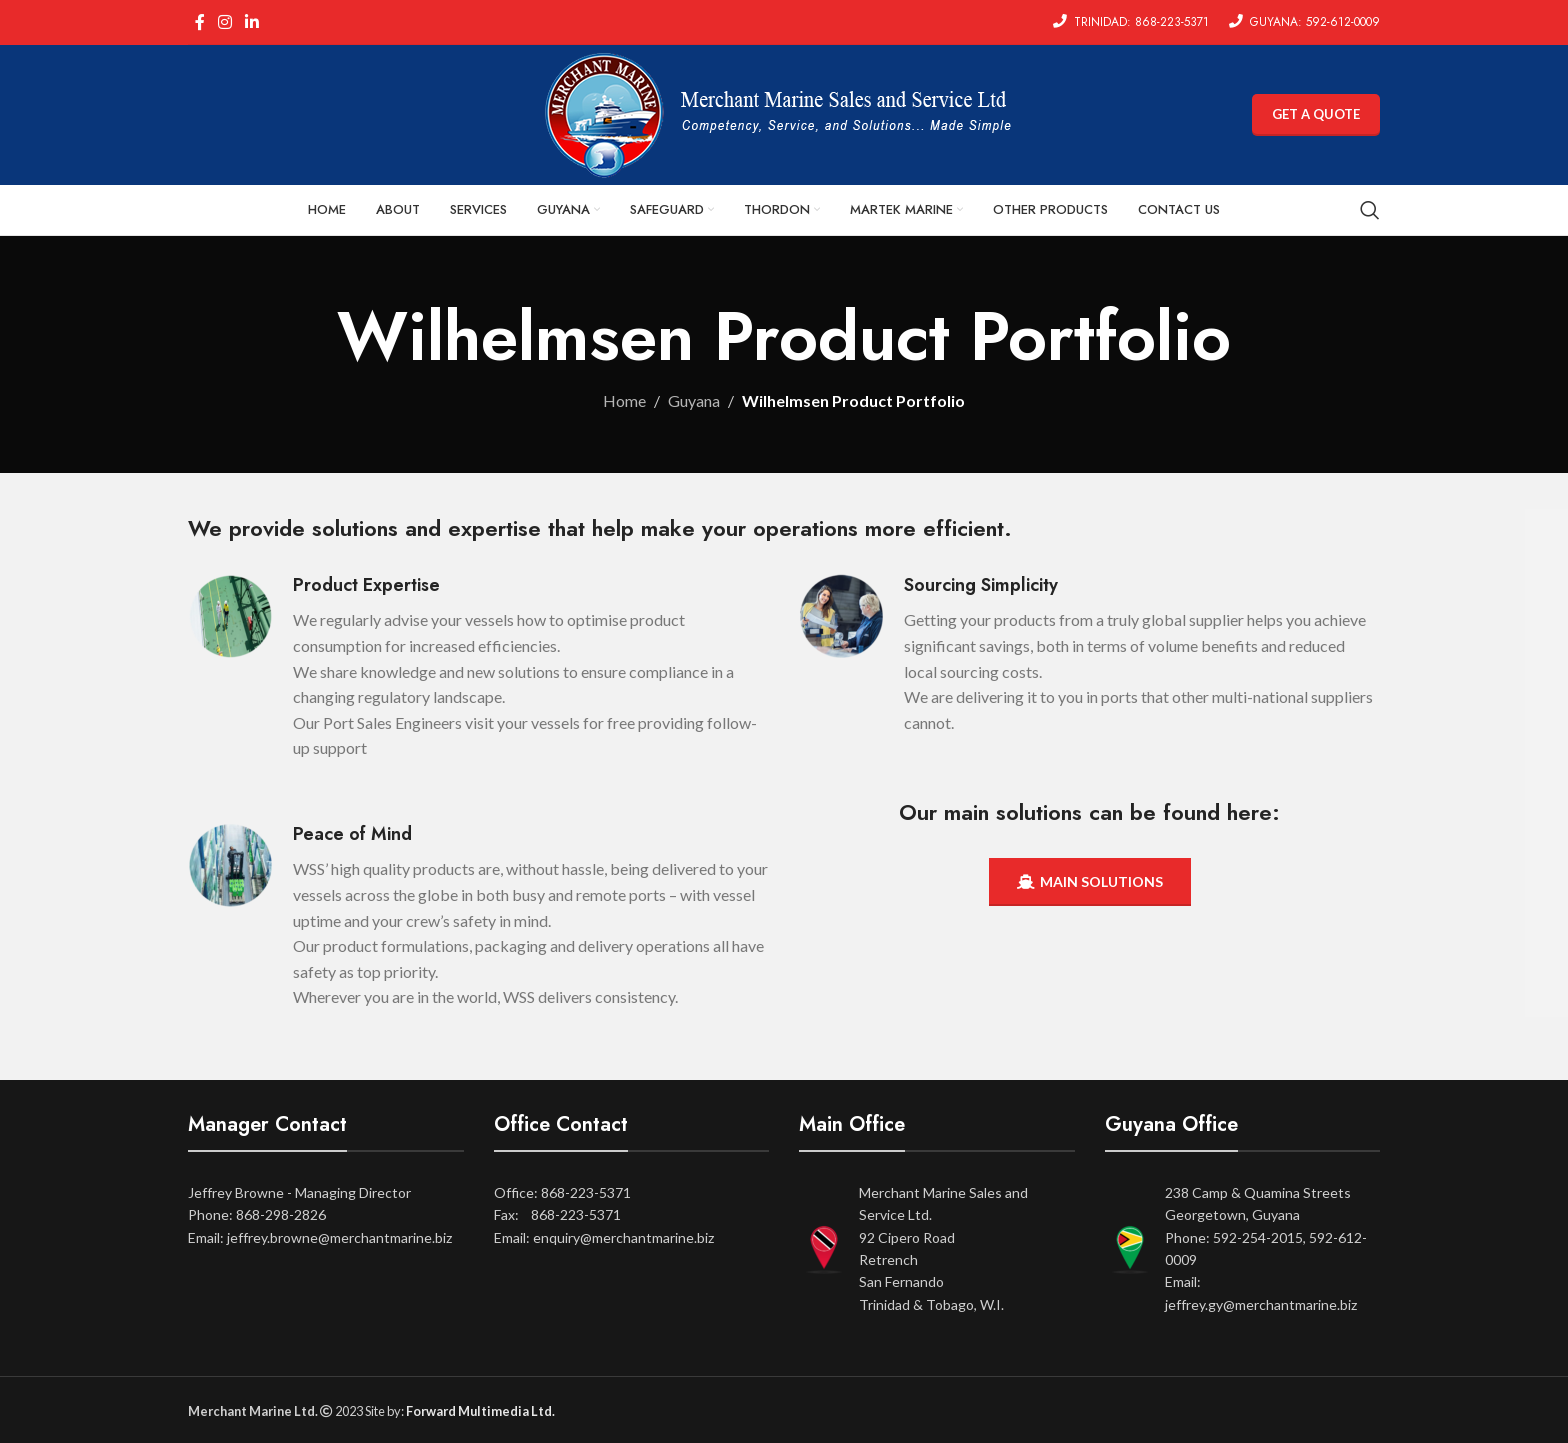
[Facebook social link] (199, 22)
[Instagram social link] (224, 22)
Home (624, 400)
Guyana (694, 400)
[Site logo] (784, 112)
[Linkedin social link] (252, 22)
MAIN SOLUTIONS (1090, 882)
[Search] (1370, 210)
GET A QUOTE (1316, 114)
